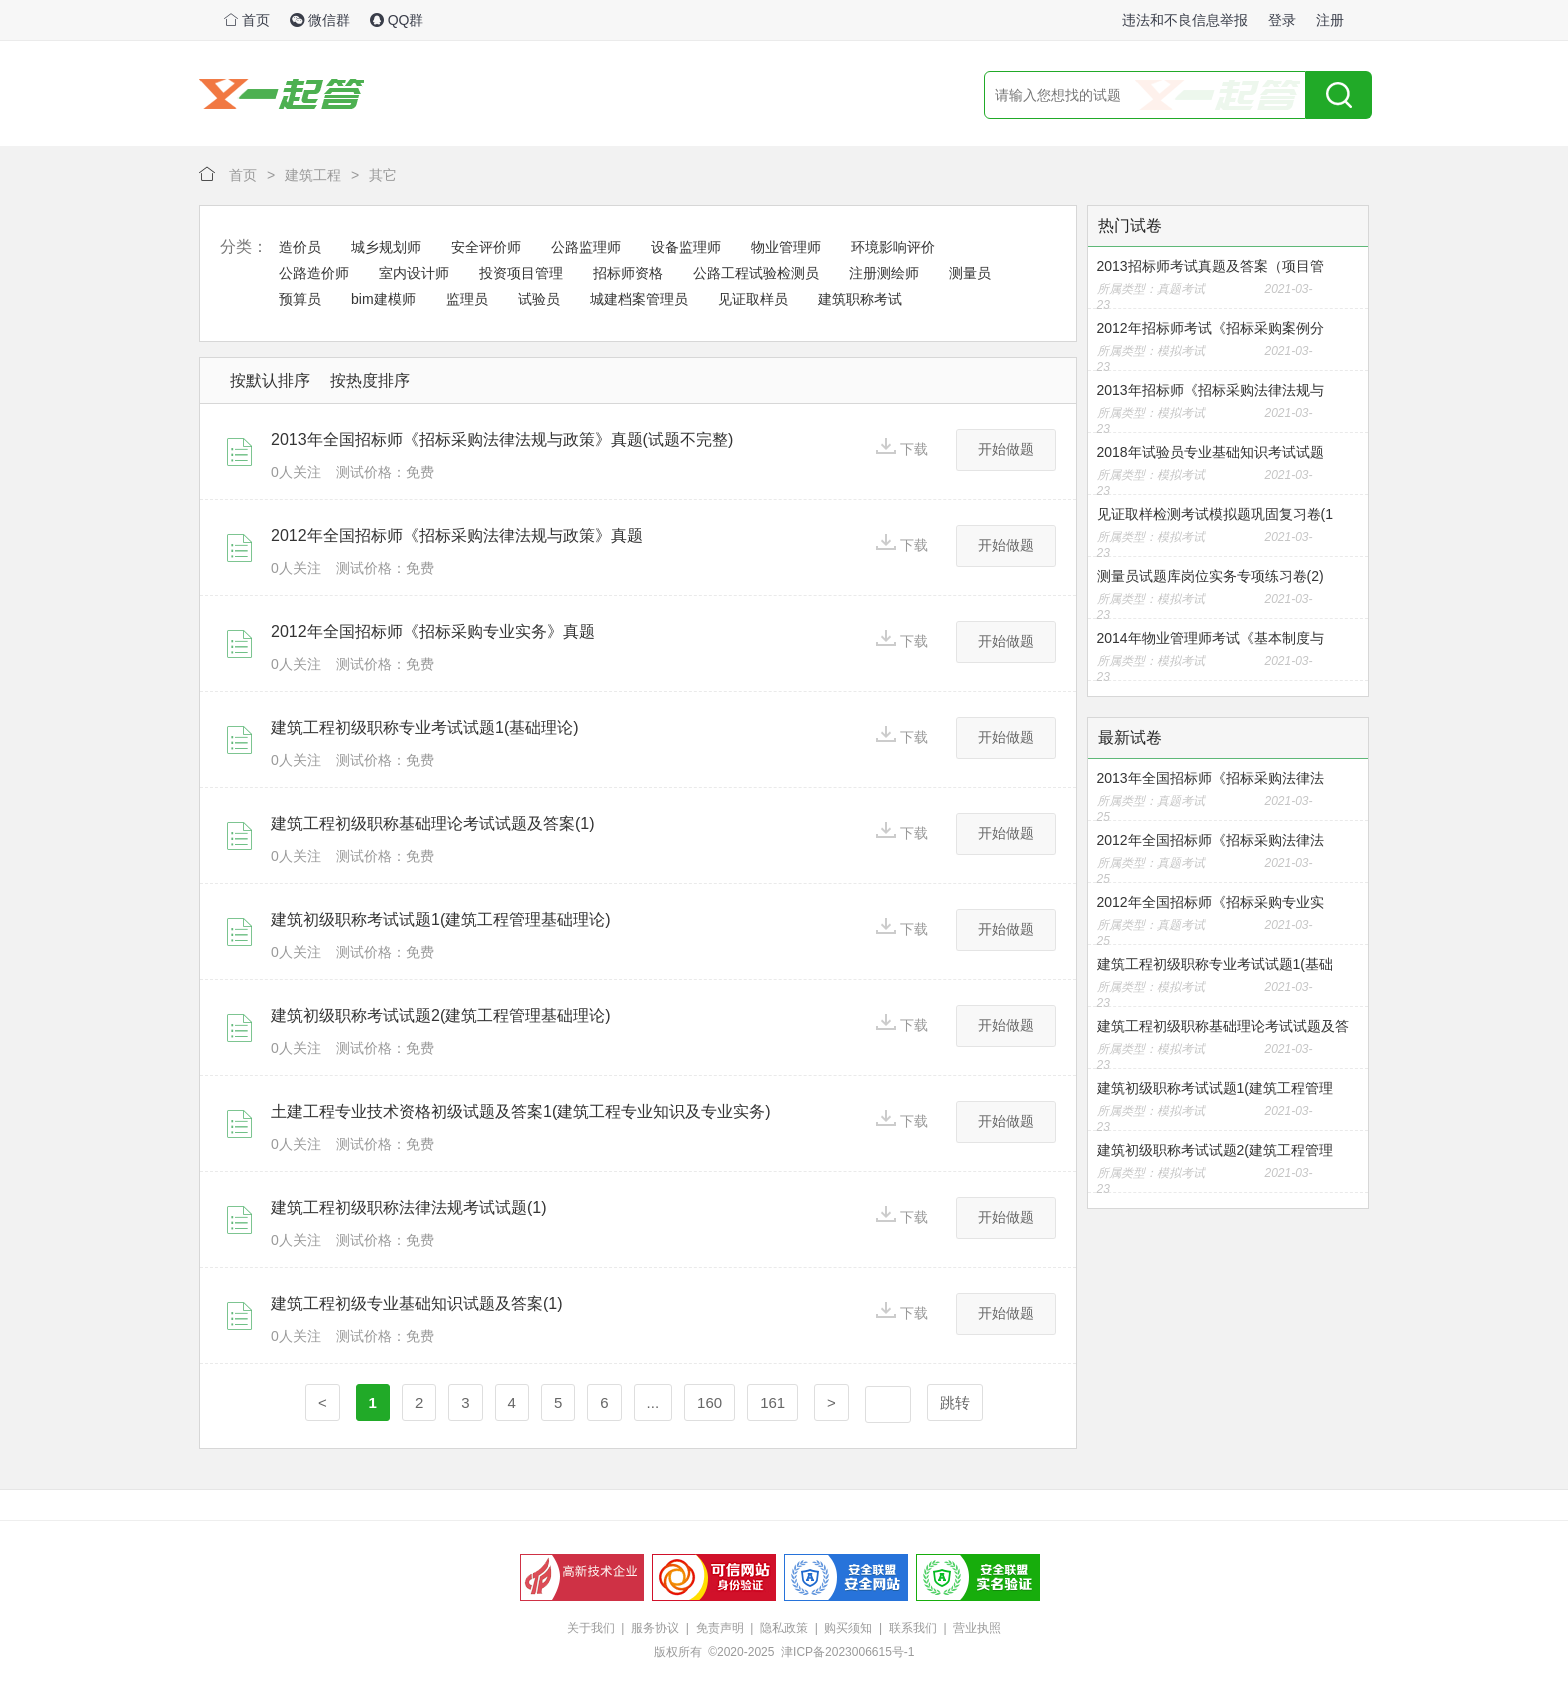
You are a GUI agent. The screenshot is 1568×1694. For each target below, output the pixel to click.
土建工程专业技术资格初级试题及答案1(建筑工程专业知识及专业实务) (521, 1111)
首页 (247, 20)
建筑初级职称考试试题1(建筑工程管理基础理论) (441, 919)
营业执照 (977, 1628)
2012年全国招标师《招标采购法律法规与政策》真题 (457, 535)
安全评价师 (486, 247)
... (653, 1402)
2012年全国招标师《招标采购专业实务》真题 (433, 631)
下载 (902, 447)
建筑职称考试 (860, 299)
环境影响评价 (893, 247)
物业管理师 (786, 247)
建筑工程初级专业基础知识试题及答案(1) (417, 1303)
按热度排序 (370, 380)
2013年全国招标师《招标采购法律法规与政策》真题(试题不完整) (502, 439)
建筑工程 (313, 175)
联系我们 (913, 1628)
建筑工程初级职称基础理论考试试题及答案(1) (433, 823)
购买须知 (848, 1628)
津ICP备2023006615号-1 (847, 1652)
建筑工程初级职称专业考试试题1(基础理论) (425, 727)
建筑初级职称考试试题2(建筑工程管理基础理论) (441, 1015)
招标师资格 (628, 273)
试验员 (539, 299)
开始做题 (1006, 449)
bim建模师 (383, 299)
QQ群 (397, 20)
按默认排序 (270, 380)
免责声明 (720, 1628)
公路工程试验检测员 (756, 273)
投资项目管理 (521, 273)
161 (772, 1402)
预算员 (300, 299)
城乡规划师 (386, 247)
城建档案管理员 (639, 299)
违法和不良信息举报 (1185, 20)
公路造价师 (314, 273)
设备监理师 (686, 247)
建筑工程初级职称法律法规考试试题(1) (409, 1207)
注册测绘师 (884, 273)
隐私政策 (784, 1628)
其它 (383, 175)
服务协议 (655, 1628)
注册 (1330, 20)
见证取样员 (753, 299)
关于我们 (591, 1628)
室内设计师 (414, 273)
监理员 (467, 299)
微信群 (320, 20)
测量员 (970, 273)
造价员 (300, 247)
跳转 (955, 1402)
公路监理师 (586, 247)
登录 (1282, 20)
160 (709, 1402)
